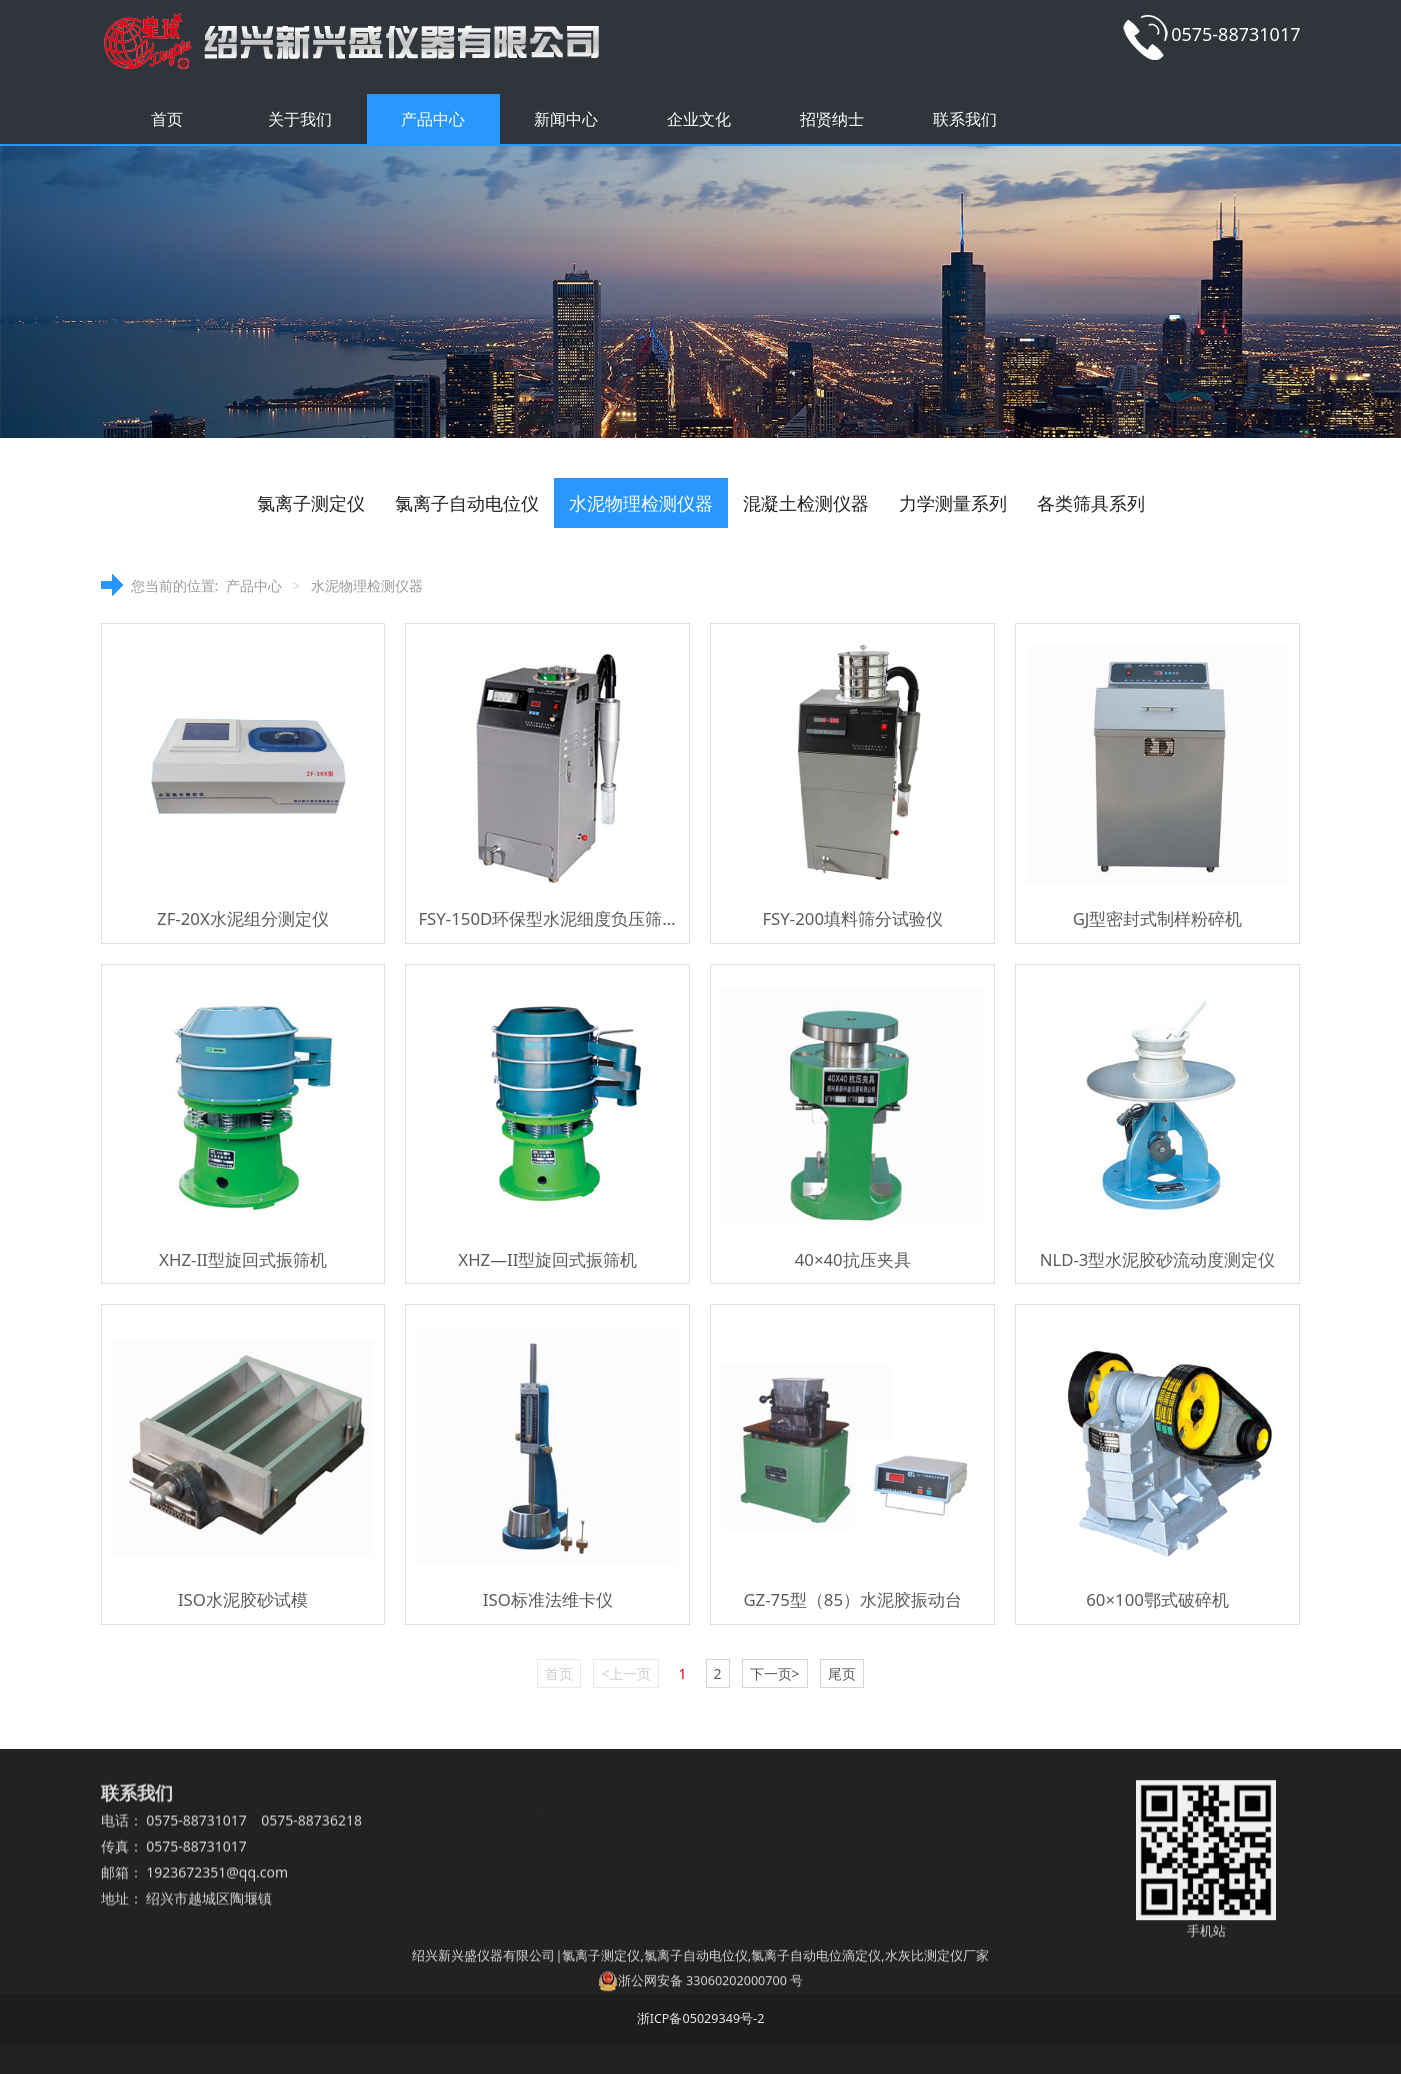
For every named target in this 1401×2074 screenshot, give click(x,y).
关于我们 (300, 119)
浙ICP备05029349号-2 (701, 2018)
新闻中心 (566, 119)
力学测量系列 (953, 503)
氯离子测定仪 (311, 503)
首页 (167, 119)
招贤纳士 (832, 119)
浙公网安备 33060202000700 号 (700, 1997)
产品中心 (433, 119)
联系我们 (965, 119)
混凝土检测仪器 (806, 503)
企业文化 (699, 119)
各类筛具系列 (1091, 503)
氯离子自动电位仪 (467, 503)
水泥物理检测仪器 (641, 503)
